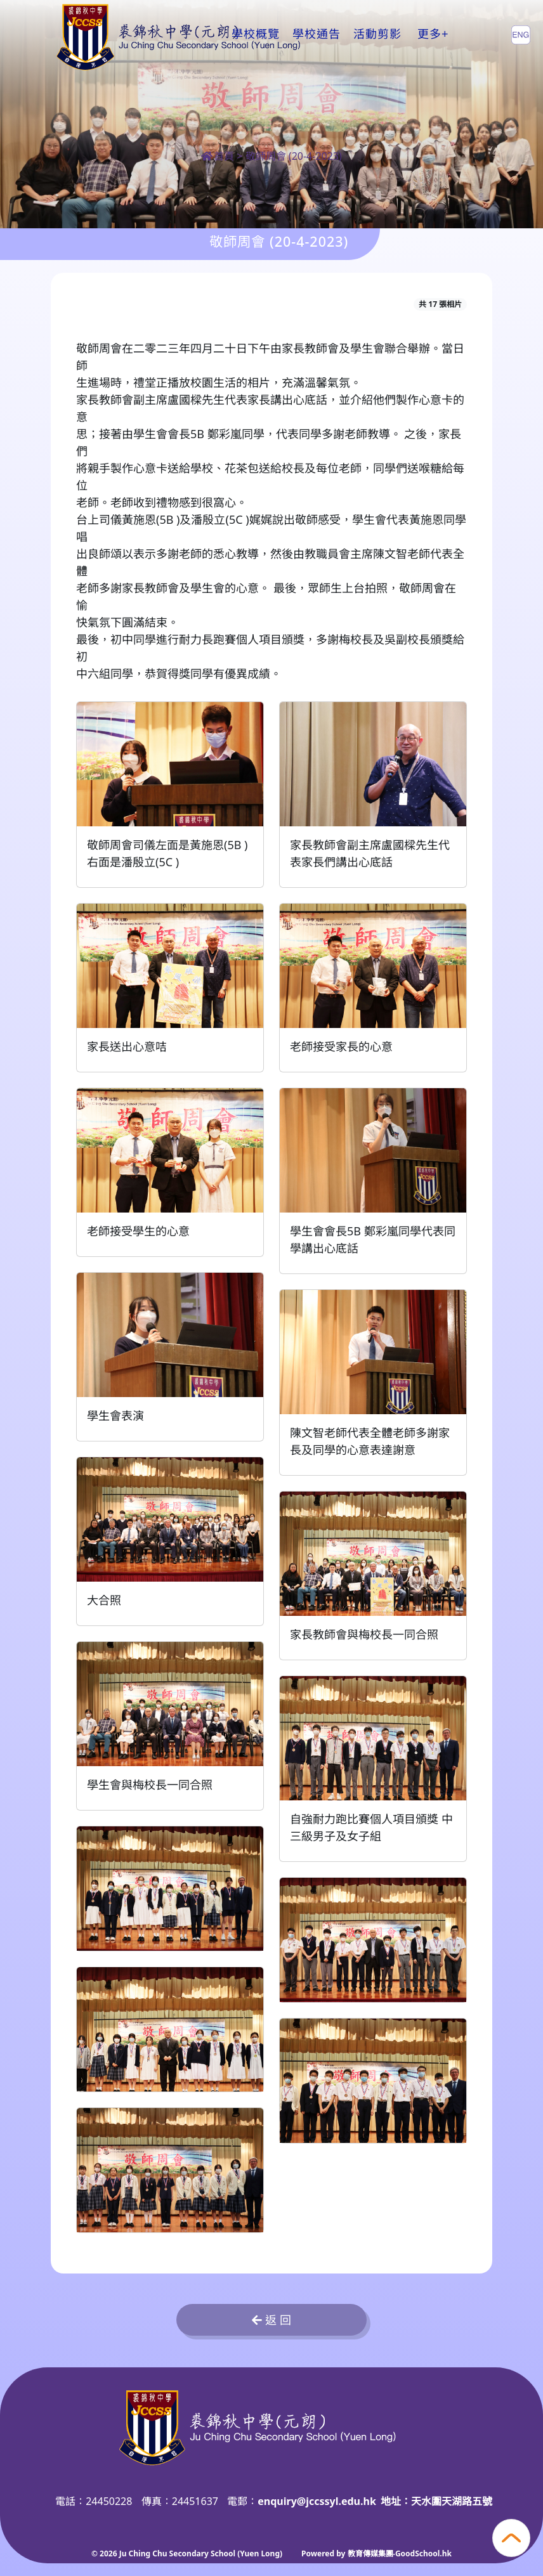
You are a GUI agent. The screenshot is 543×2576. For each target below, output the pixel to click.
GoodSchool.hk (423, 2553)
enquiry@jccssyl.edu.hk (317, 2501)
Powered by (324, 2553)
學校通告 (316, 34)
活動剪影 (377, 34)
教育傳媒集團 (370, 2553)
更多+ (433, 34)
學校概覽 (256, 34)
